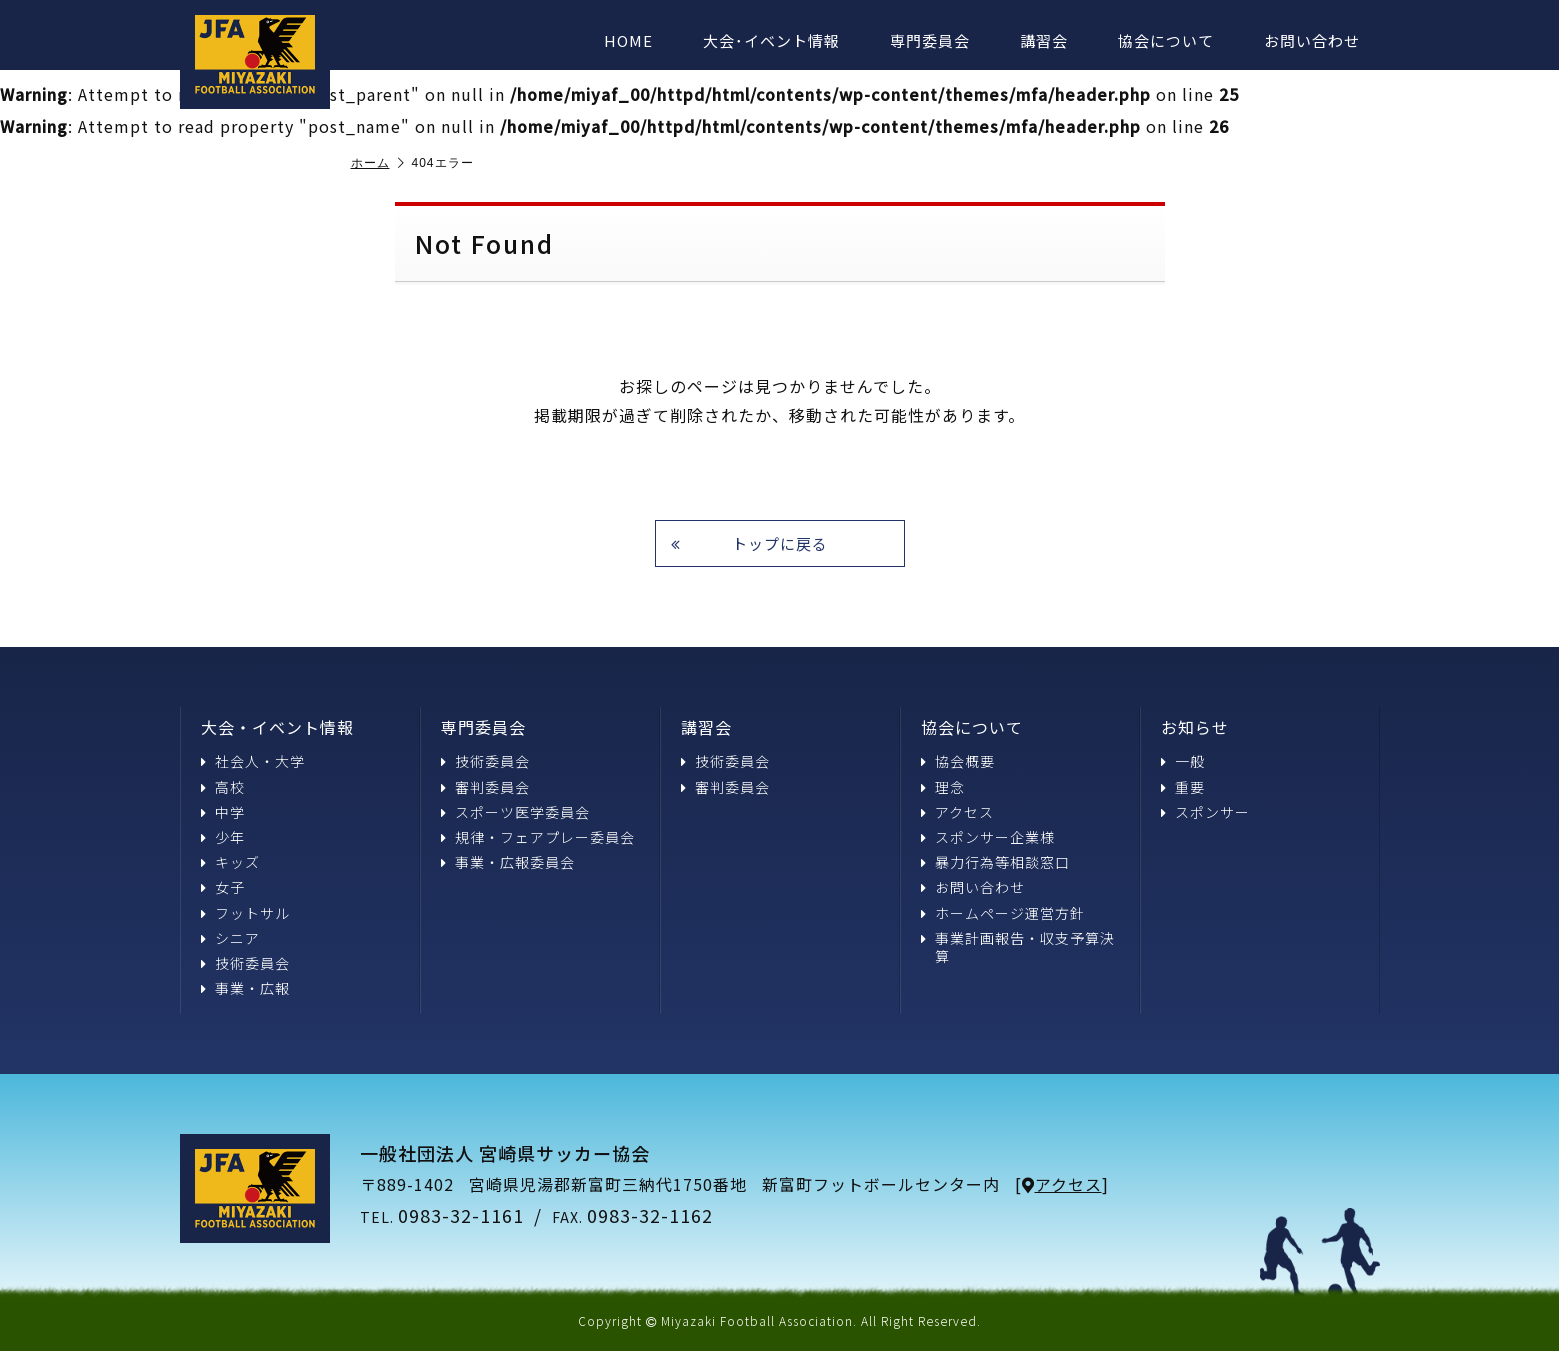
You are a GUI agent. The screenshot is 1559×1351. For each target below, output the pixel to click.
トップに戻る (749, 543)
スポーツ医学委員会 (515, 812)
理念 (943, 787)
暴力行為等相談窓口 (995, 862)
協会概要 (958, 761)
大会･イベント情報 (771, 40)
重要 (1183, 787)
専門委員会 (930, 40)
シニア (230, 938)
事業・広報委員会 (508, 862)
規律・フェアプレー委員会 (538, 837)
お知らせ (1195, 727)
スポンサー (1205, 812)
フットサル (245, 913)
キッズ (230, 862)
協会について (1166, 40)
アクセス (957, 812)
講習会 (1044, 40)
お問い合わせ (1312, 40)
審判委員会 (485, 787)
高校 (223, 787)
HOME (628, 40)
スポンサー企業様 (988, 837)
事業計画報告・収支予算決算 (1018, 947)
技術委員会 (245, 963)
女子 (223, 887)
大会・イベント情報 (277, 727)
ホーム (378, 163)
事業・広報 (245, 988)
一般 (1183, 761)
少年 (223, 837)
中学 (223, 812)
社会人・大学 (253, 761)
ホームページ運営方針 (1003, 913)
